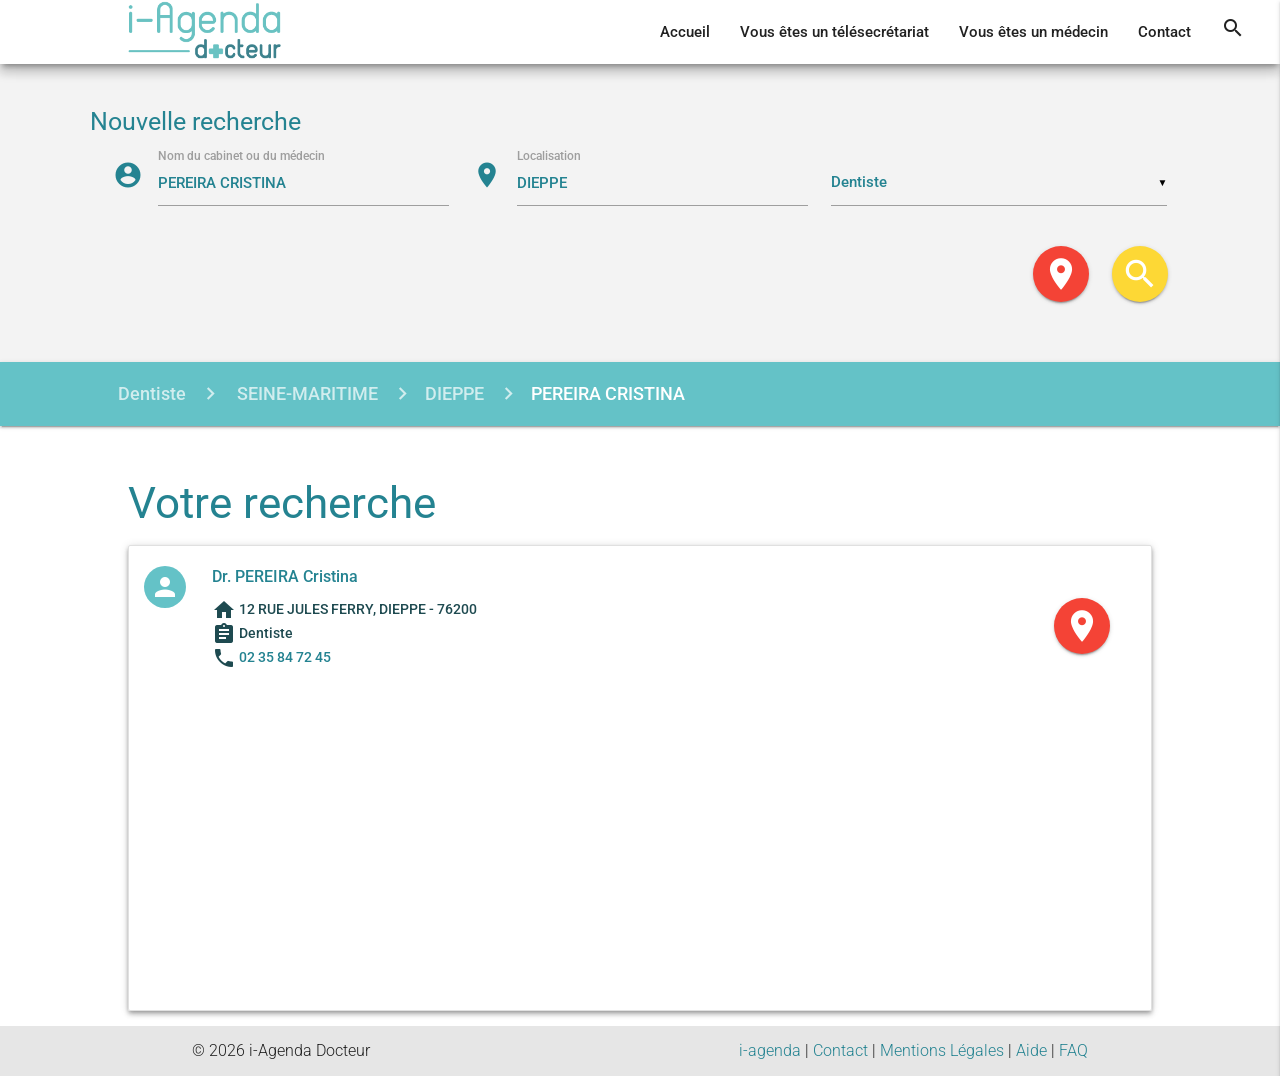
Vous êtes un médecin (1033, 32)
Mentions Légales (942, 1050)
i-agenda (770, 1050)
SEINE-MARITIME (305, 393)
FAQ (1073, 1050)
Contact (1164, 32)
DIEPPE (454, 393)
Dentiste (152, 393)
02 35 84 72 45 (285, 657)
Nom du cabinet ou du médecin (241, 156)
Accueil (685, 32)
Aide (1031, 1050)
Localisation (549, 156)
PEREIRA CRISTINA (608, 393)
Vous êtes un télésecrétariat (834, 32)
